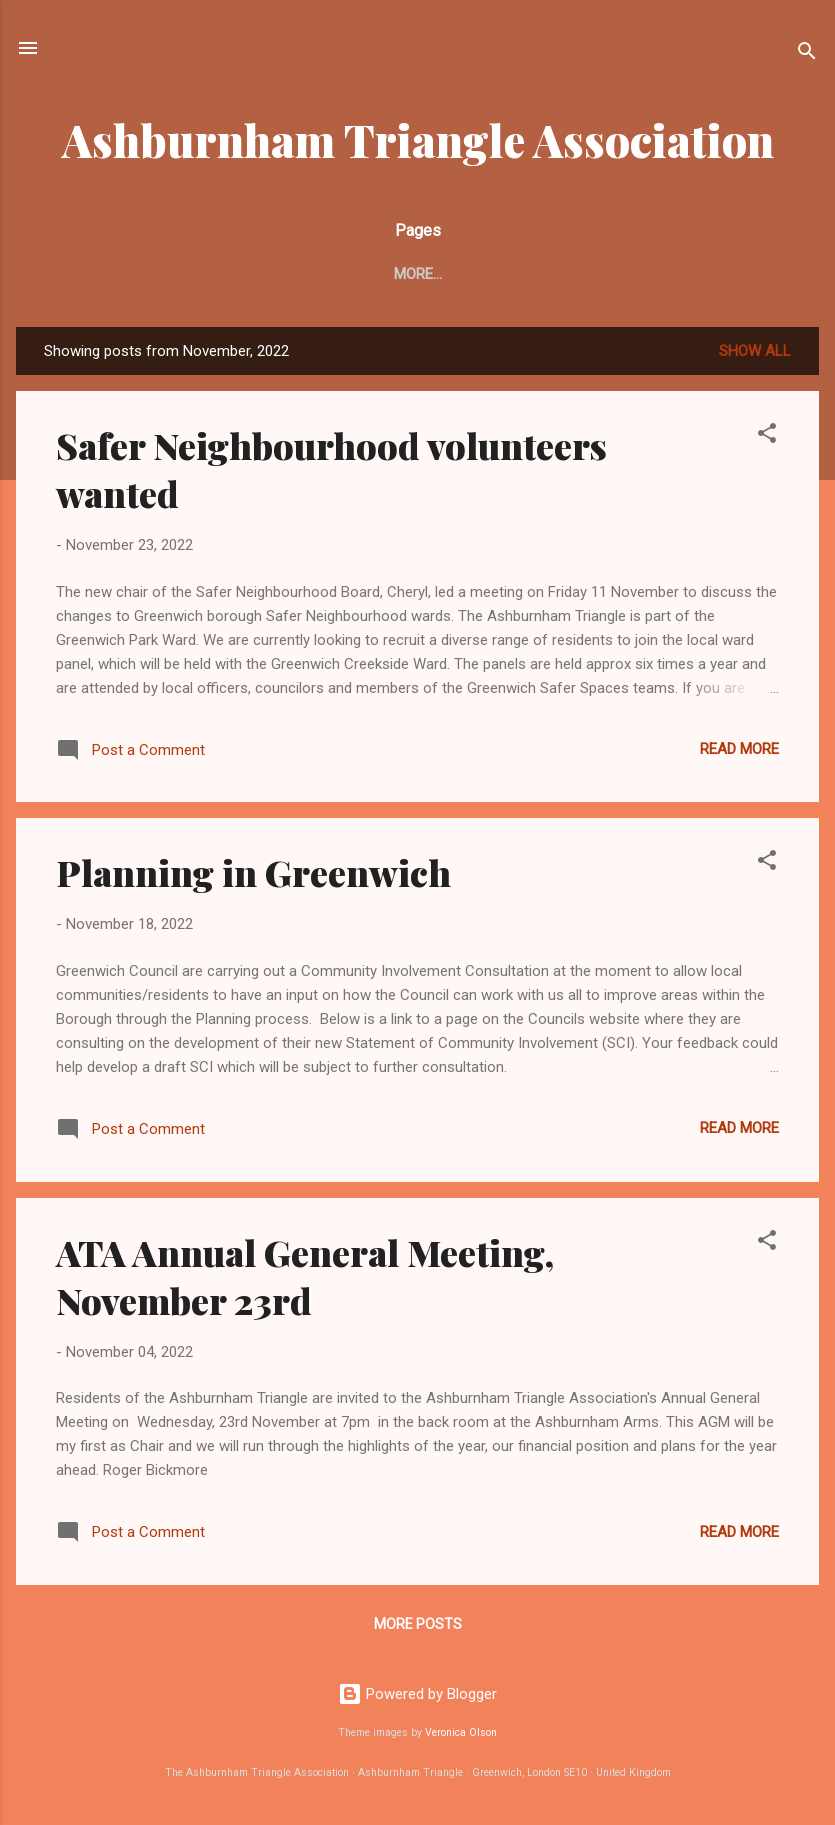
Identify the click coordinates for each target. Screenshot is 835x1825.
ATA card (359, 274)
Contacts (251, 274)
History (644, 274)
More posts (418, 1628)
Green (555, 274)
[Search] (807, 54)
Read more (739, 753)
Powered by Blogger (417, 1694)
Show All (755, 355)
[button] (767, 440)
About (153, 274)
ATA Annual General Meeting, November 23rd (305, 1280)
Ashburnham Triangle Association (418, 139)
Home (74, 274)
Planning (745, 274)
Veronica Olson (461, 1733)
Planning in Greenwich (253, 876)
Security (463, 274)
